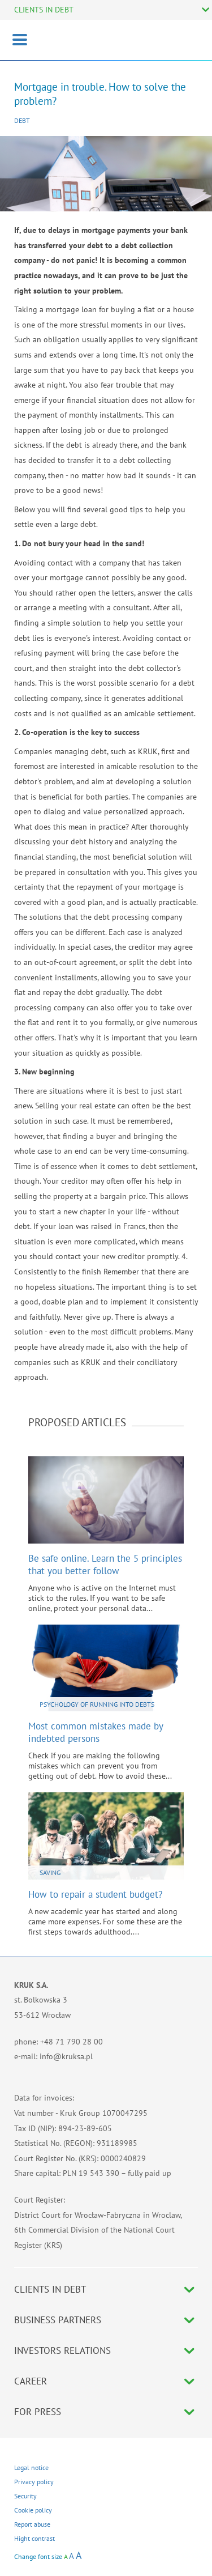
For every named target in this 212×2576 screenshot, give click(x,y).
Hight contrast (34, 2538)
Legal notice (31, 2467)
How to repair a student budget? (95, 1894)
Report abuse (32, 2524)
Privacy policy (34, 2481)
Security (25, 2496)
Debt (22, 120)
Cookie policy (33, 2510)
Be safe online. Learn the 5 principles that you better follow (105, 1564)
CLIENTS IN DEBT (43, 10)
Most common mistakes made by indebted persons (95, 1732)
